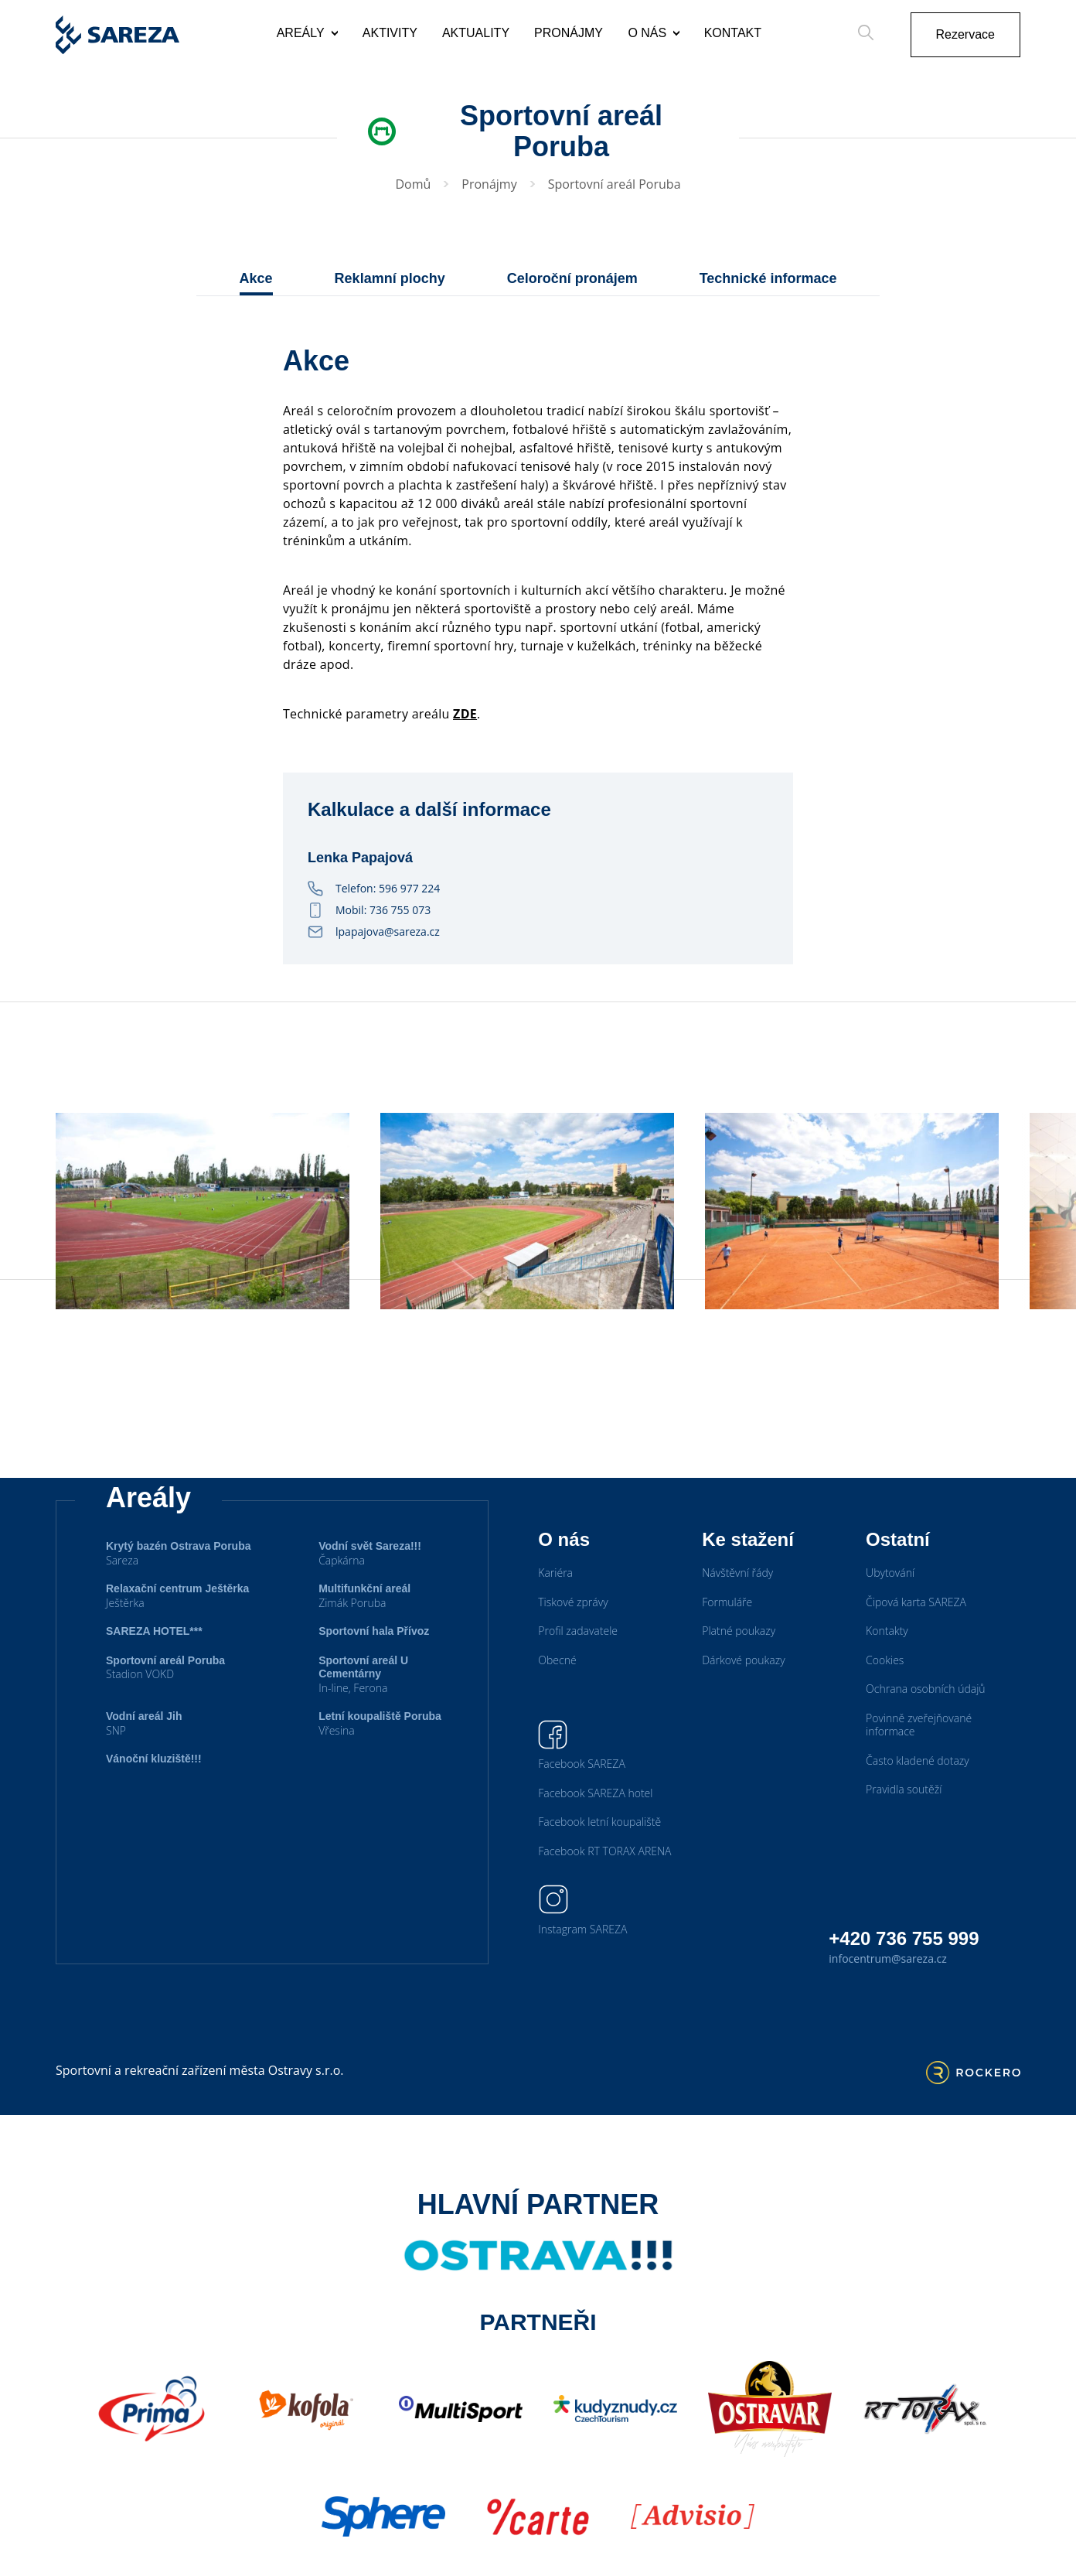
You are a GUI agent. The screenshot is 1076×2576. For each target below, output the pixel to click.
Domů (413, 184)
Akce (256, 278)
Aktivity (390, 32)
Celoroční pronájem (572, 278)
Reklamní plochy (390, 278)
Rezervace (965, 34)
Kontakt (732, 32)
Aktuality (475, 32)
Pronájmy (568, 32)
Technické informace (768, 278)
